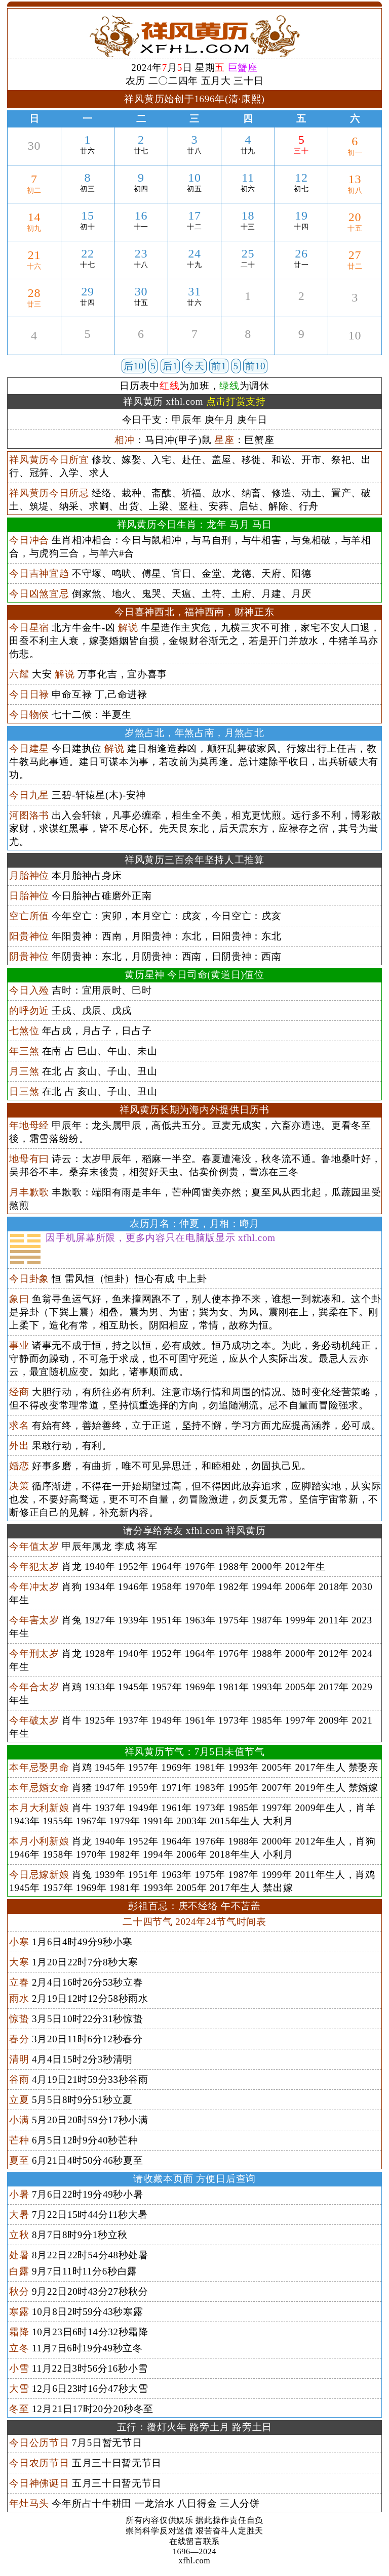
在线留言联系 (194, 2541)
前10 (255, 366)
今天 (194, 366)
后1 (170, 366)
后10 (134, 366)
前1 (218, 366)
